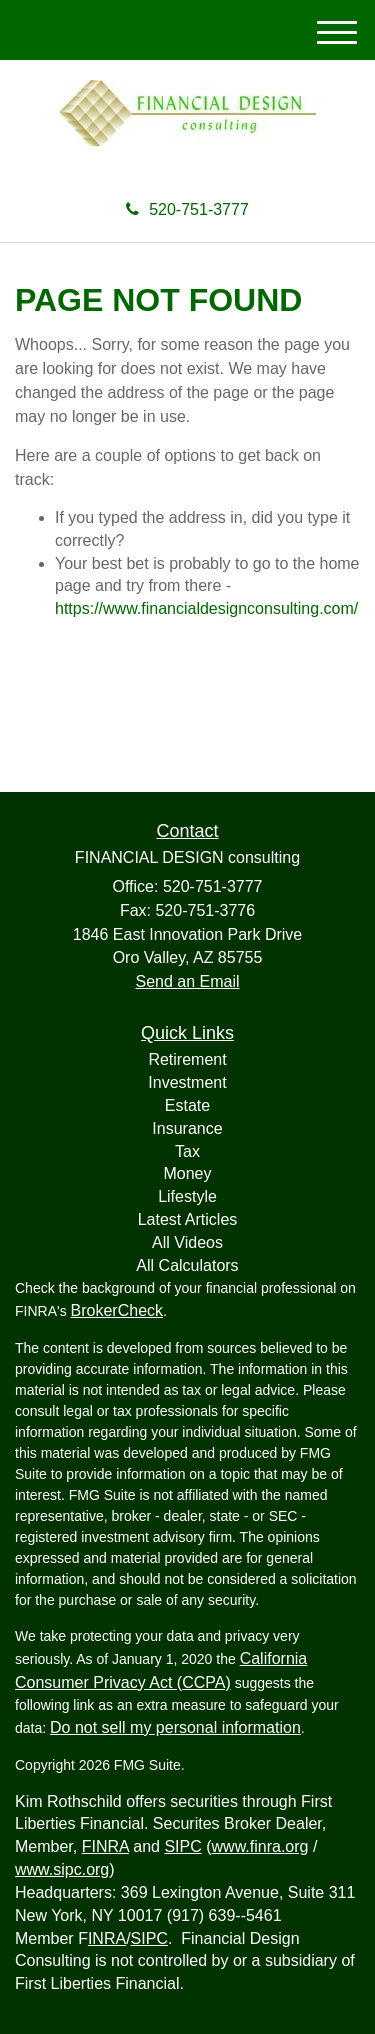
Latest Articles (188, 1219)
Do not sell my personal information (175, 1727)
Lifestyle (187, 1196)
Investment (187, 1082)
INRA (107, 1938)
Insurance (187, 1128)
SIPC (182, 1846)
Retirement (187, 1059)
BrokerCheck (117, 1310)
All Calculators (187, 1265)
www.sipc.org (62, 1869)
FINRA (105, 1846)
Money (187, 1173)
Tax (187, 1151)
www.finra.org (260, 1846)
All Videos (187, 1242)
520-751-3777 (187, 209)
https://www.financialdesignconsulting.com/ (206, 608)
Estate (187, 1105)
